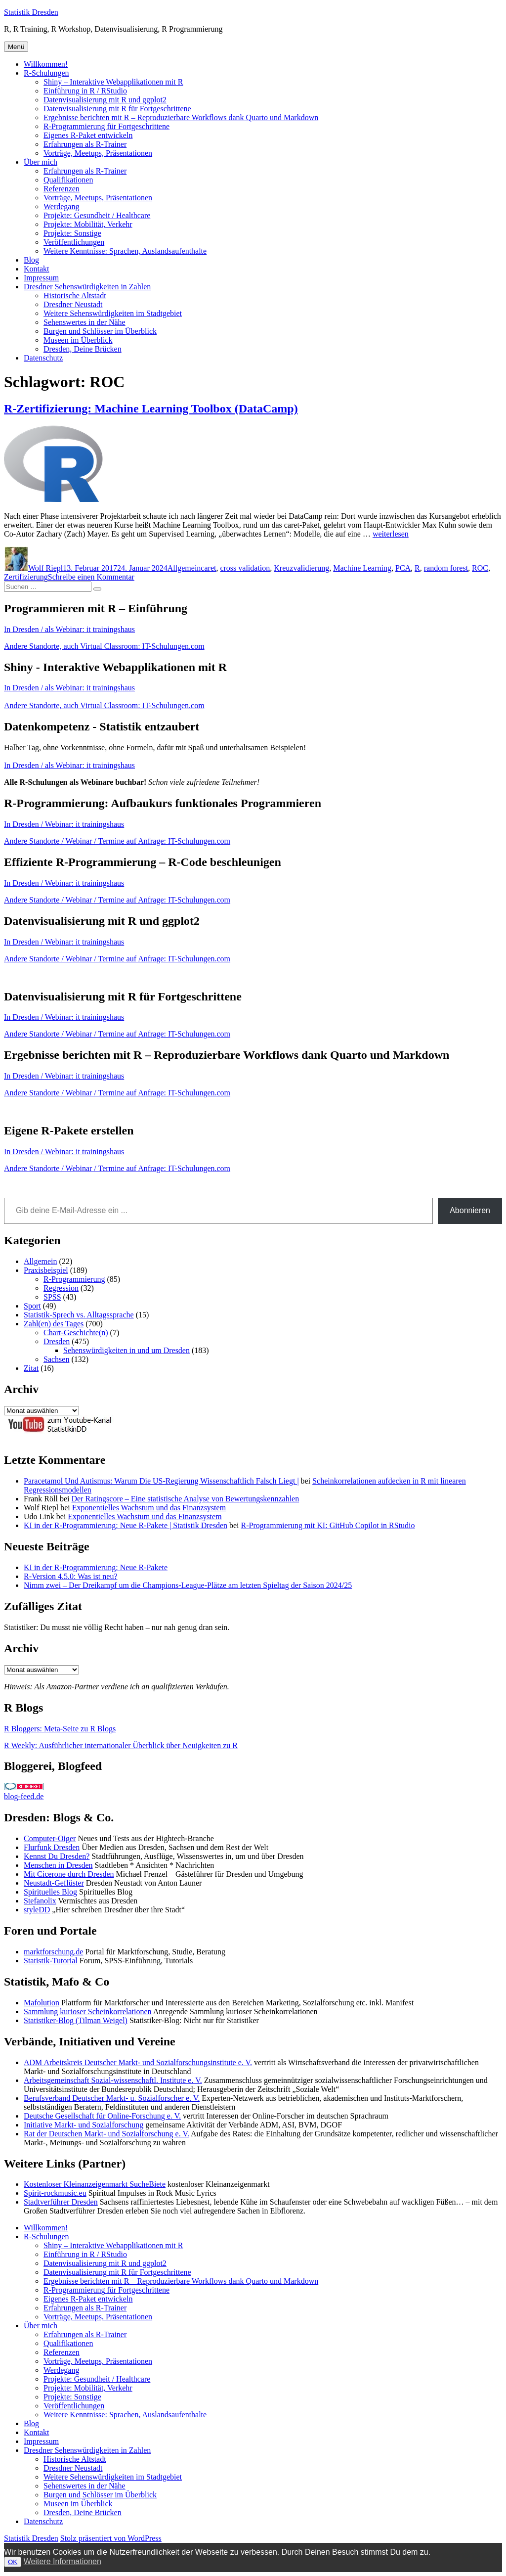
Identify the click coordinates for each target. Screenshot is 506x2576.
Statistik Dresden (31, 12)
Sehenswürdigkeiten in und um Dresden (126, 1350)
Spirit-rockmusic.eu (55, 2193)
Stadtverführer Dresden (61, 2202)
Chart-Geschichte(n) (75, 1332)
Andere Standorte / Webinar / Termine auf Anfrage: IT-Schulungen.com (117, 841)
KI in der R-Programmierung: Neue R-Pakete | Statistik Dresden (125, 1525)
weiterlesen (391, 534)
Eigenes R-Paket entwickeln (87, 135)
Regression (61, 1288)
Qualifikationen (68, 180)
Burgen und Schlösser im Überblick (100, 331)
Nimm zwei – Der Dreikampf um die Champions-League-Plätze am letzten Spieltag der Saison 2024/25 (188, 1585)
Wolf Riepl (45, 568)
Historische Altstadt (74, 295)
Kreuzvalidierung (301, 568)
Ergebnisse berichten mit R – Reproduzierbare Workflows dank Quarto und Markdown (180, 117)
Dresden (56, 1341)
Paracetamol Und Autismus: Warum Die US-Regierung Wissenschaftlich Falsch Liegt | (161, 1481)
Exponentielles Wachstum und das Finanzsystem (149, 1507)
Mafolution (41, 2002)
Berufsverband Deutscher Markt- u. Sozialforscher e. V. (112, 2098)
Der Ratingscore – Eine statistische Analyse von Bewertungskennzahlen (185, 1498)
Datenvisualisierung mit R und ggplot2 (105, 99)
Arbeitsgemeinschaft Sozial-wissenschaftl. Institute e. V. (113, 2080)
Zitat (31, 1368)
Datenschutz (43, 358)
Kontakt (36, 269)
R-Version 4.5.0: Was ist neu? (71, 1576)
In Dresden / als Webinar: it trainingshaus (69, 629)
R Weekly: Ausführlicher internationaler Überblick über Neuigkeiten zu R (121, 1745)
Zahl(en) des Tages (54, 1323)
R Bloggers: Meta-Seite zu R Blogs (60, 1728)
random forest (446, 568)
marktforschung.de (53, 1951)
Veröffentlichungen (73, 242)
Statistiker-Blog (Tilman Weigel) (75, 2020)
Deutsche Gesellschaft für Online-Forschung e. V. (102, 2116)
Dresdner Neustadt (73, 304)
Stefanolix (40, 1901)
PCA (403, 568)
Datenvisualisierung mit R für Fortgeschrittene (117, 108)
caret (208, 568)
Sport (32, 1306)
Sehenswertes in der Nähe (84, 322)
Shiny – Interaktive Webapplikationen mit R (113, 82)
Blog (31, 260)
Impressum (41, 277)
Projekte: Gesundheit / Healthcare (96, 215)
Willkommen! (46, 64)
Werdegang (61, 206)
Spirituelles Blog (50, 1892)
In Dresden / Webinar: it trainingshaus (64, 824)
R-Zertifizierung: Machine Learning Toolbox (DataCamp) (151, 408)
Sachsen (56, 1359)
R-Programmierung (74, 1279)
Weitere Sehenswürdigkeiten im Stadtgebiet (112, 313)
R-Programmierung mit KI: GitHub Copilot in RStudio (328, 1525)
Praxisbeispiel (46, 1270)
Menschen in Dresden (58, 1865)
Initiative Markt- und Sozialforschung (83, 2125)
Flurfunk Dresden (52, 1847)
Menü (16, 46)
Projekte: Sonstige (72, 233)
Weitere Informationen (62, 2561)
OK (12, 2562)
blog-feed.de (23, 1796)
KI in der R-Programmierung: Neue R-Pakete (96, 1567)
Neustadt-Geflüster (54, 1883)
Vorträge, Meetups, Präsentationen (97, 153)
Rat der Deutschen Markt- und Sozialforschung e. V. (106, 2133)
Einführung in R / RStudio (85, 91)
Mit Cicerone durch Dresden (69, 1874)
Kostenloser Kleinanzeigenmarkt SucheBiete (95, 2184)
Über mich (40, 162)
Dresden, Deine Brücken (82, 349)
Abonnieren (470, 1210)
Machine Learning (362, 568)
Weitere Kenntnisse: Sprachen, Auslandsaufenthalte (125, 251)
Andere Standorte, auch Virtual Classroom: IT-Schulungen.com (104, 646)
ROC (480, 568)
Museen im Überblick (78, 340)
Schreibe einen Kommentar (91, 577)
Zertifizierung (26, 577)
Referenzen (61, 188)
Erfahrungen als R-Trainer (84, 144)
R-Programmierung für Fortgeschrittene (106, 126)
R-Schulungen (46, 73)
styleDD (37, 1909)
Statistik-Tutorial (51, 1960)
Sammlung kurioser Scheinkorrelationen (88, 2011)
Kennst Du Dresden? (56, 1856)
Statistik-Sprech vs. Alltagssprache (79, 1315)
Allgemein (184, 568)
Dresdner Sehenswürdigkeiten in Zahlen (87, 286)
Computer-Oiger (50, 1838)
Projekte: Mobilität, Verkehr (87, 224)
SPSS (52, 1297)
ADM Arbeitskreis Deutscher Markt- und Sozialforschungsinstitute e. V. (138, 2062)
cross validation (245, 568)
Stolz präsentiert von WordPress (111, 2538)
